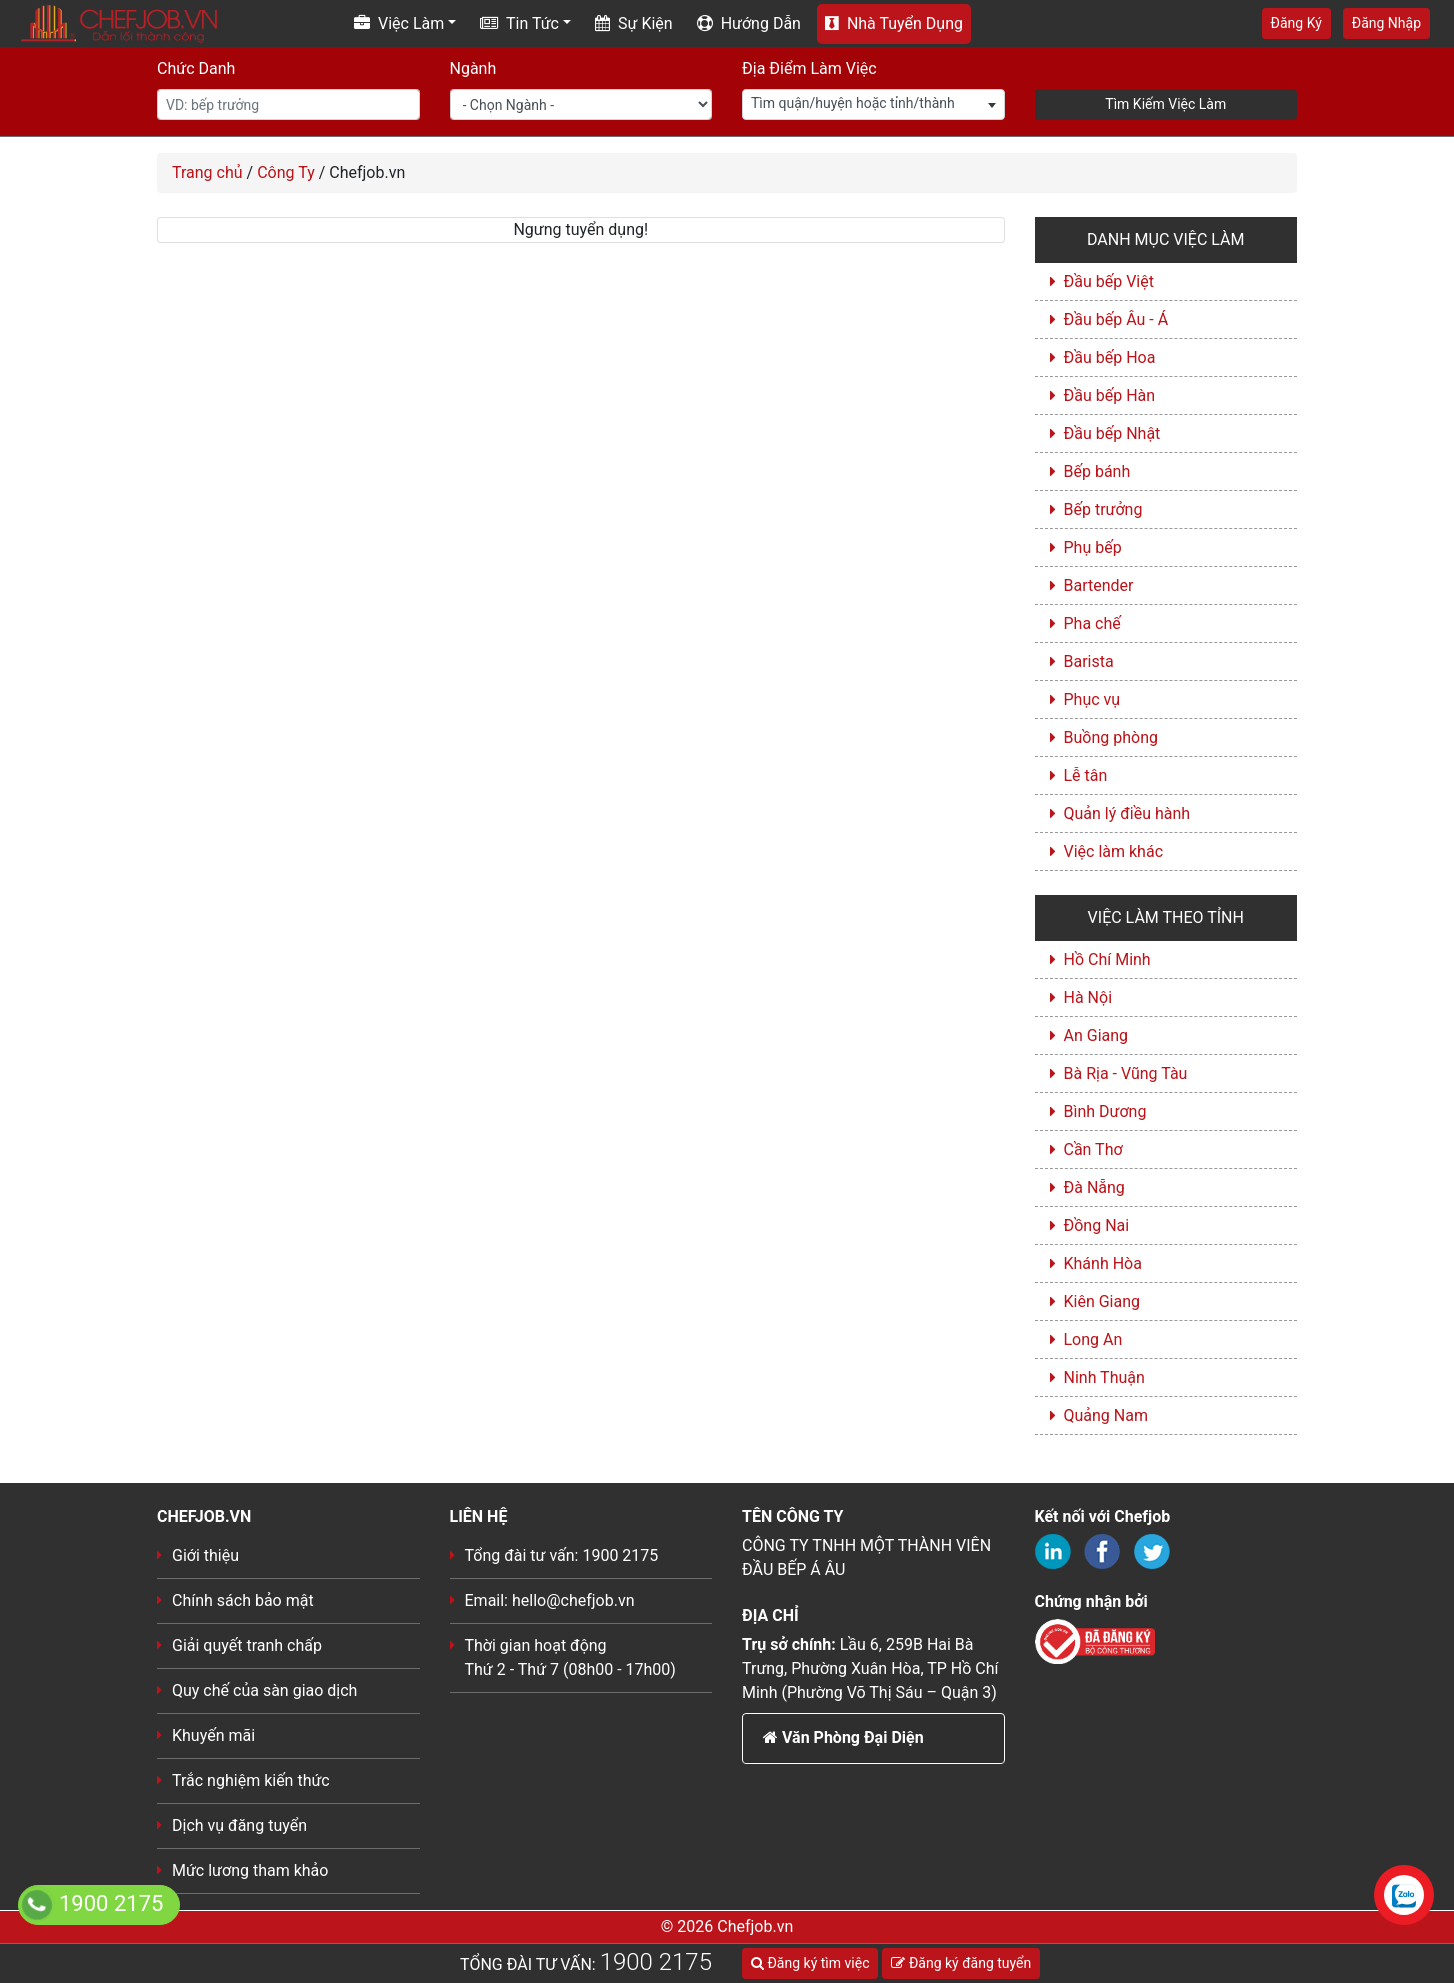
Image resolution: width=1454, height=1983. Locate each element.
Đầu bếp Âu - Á (1116, 319)
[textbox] (873, 103)
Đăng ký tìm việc (810, 1963)
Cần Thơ (1093, 1149)
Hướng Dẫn (749, 23)
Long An (1093, 1339)
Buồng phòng (1111, 737)
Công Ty (286, 172)
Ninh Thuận (1104, 1377)
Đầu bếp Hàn (1110, 395)
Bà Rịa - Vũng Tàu (1126, 1073)
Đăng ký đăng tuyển (961, 1963)
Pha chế (1092, 623)
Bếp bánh (1097, 471)
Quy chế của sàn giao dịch (264, 1690)
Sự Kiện (634, 23)
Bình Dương (1105, 1111)
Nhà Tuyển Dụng (894, 23)
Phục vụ (1092, 699)
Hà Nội (1088, 997)
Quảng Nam (1106, 1415)
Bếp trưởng (1103, 509)
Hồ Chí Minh (1107, 959)
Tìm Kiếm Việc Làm (1165, 104)
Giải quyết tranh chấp (247, 1645)
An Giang (1096, 1035)
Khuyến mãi (213, 1735)
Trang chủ (207, 172)
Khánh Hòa (1103, 1263)
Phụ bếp (1093, 547)
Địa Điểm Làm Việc (809, 68)
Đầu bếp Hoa (1110, 357)
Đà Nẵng (1094, 1187)
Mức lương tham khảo (250, 1870)
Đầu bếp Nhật (1112, 433)
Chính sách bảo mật (243, 1600)
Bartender (1099, 585)
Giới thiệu (205, 1555)
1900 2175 (656, 1962)
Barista (1089, 661)
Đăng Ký (1296, 23)
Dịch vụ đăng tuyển (239, 1825)
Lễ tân (1086, 775)
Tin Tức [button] (519, 23)
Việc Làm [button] (399, 23)
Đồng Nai (1097, 1225)
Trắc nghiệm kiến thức (251, 1780)
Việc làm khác (1114, 851)
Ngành (473, 68)
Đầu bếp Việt (1109, 281)
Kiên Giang (1102, 1301)
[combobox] (873, 104)
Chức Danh (196, 68)
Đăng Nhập (1386, 23)
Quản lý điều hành (1127, 813)
